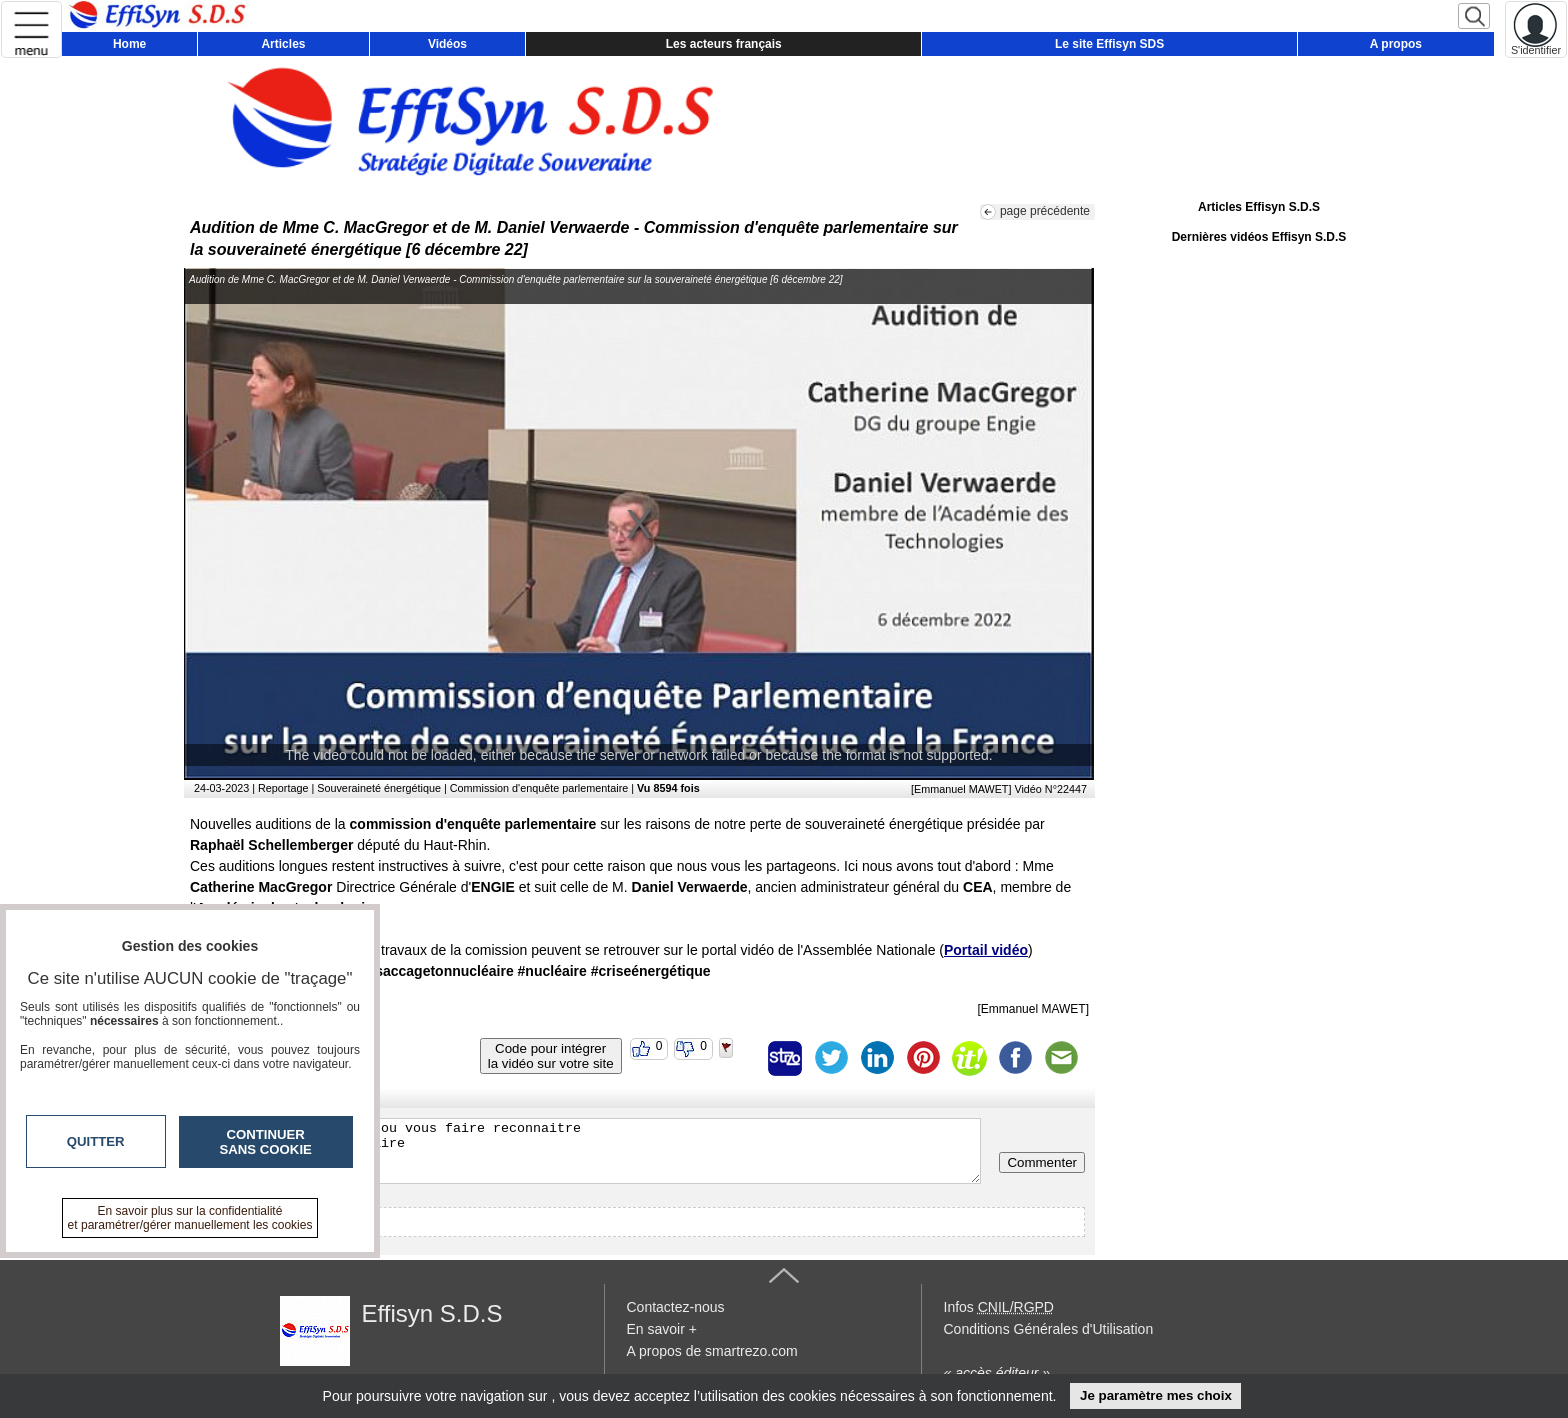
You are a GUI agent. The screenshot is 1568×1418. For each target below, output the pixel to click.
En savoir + (662, 1329)
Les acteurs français (724, 44)
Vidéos (447, 44)
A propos (1396, 44)
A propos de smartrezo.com (712, 1351)
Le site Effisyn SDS (1109, 44)
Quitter (96, 1141)
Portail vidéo (986, 950)
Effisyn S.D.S (432, 1313)
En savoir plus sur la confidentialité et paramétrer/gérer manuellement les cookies (190, 1218)
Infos (999, 1307)
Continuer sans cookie (266, 1142)
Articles (283, 44)
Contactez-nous (676, 1307)
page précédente (1045, 211)
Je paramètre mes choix (1156, 1395)
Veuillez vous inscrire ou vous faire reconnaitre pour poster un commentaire (587, 1151)
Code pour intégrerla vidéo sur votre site (551, 1056)
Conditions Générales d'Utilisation (1049, 1329)
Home (129, 44)
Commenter (1042, 1162)
